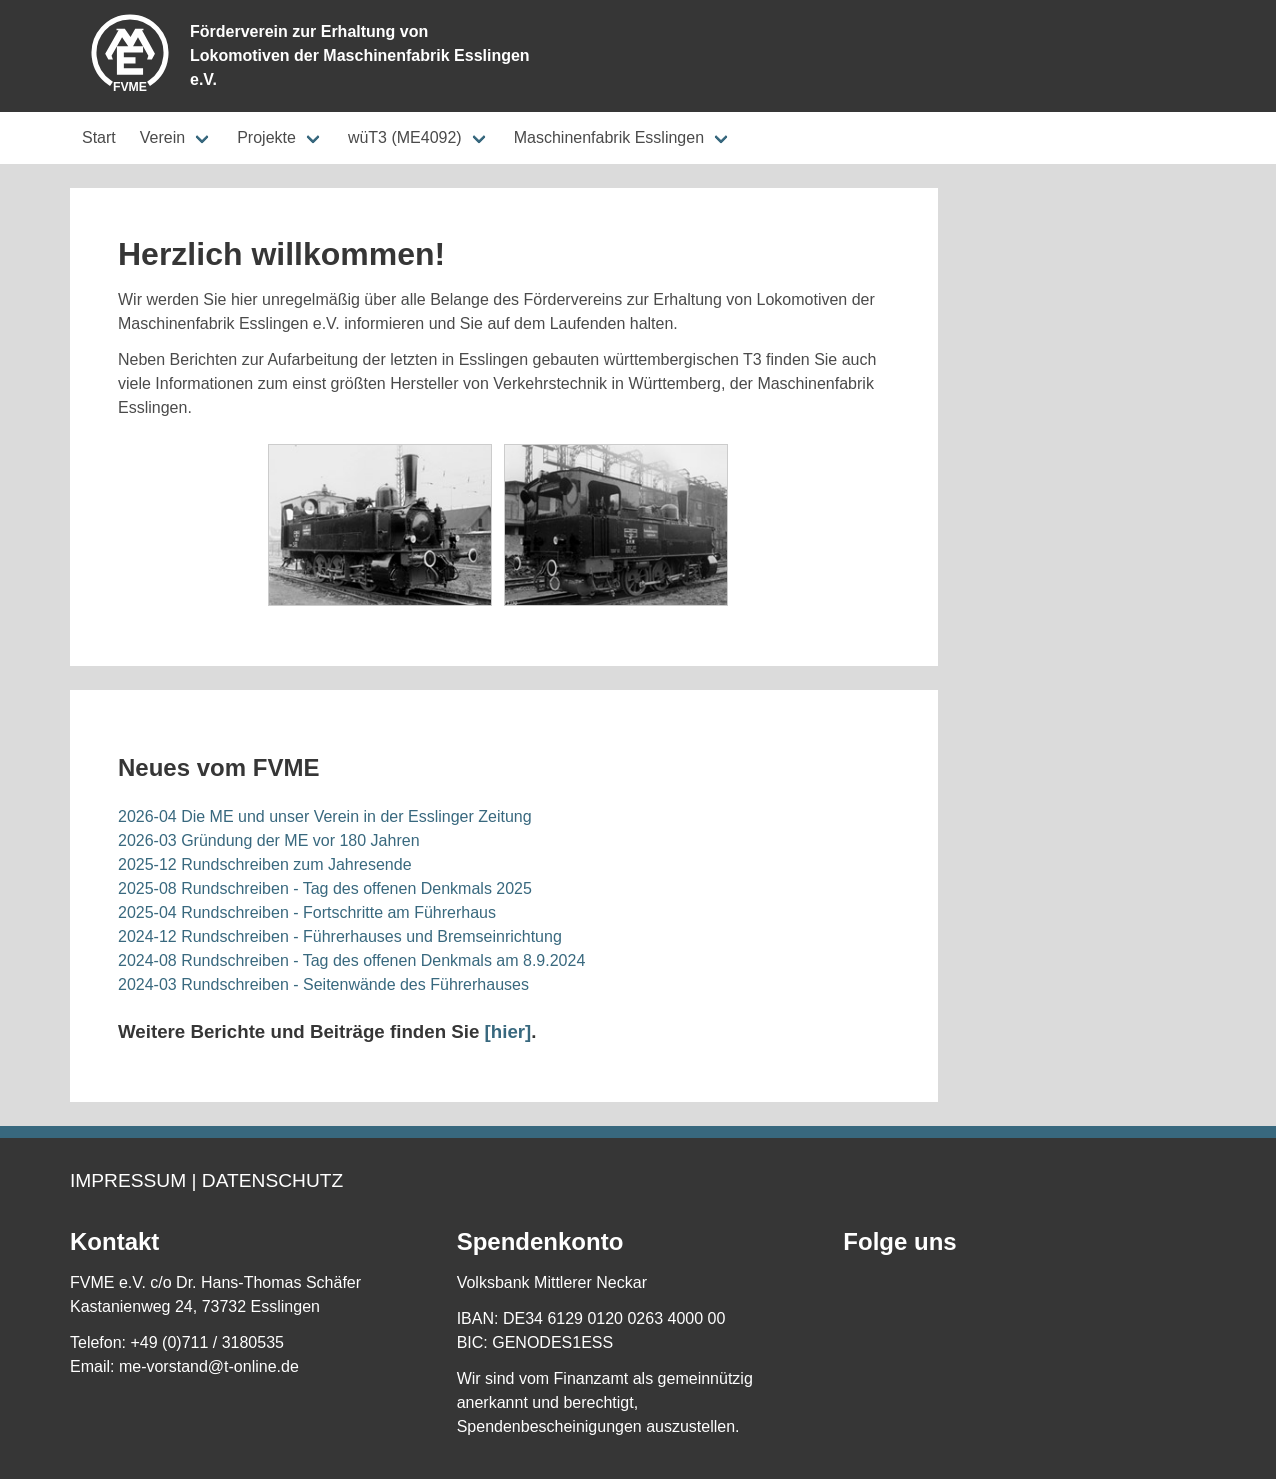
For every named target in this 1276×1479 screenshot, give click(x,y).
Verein (162, 137)
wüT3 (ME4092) (405, 137)
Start (99, 137)
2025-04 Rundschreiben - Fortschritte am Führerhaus (307, 912)
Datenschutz (272, 1180)
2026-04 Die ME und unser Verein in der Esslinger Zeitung (325, 816)
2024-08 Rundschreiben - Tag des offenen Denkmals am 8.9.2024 (351, 960)
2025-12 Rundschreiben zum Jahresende (265, 864)
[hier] (508, 1031)
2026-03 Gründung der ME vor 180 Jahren (269, 840)
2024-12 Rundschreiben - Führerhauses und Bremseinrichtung (340, 936)
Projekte (266, 137)
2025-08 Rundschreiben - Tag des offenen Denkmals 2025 (325, 888)
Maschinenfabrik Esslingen (609, 137)
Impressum (128, 1180)
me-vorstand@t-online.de (209, 1366)
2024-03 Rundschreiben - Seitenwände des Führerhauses (323, 984)
